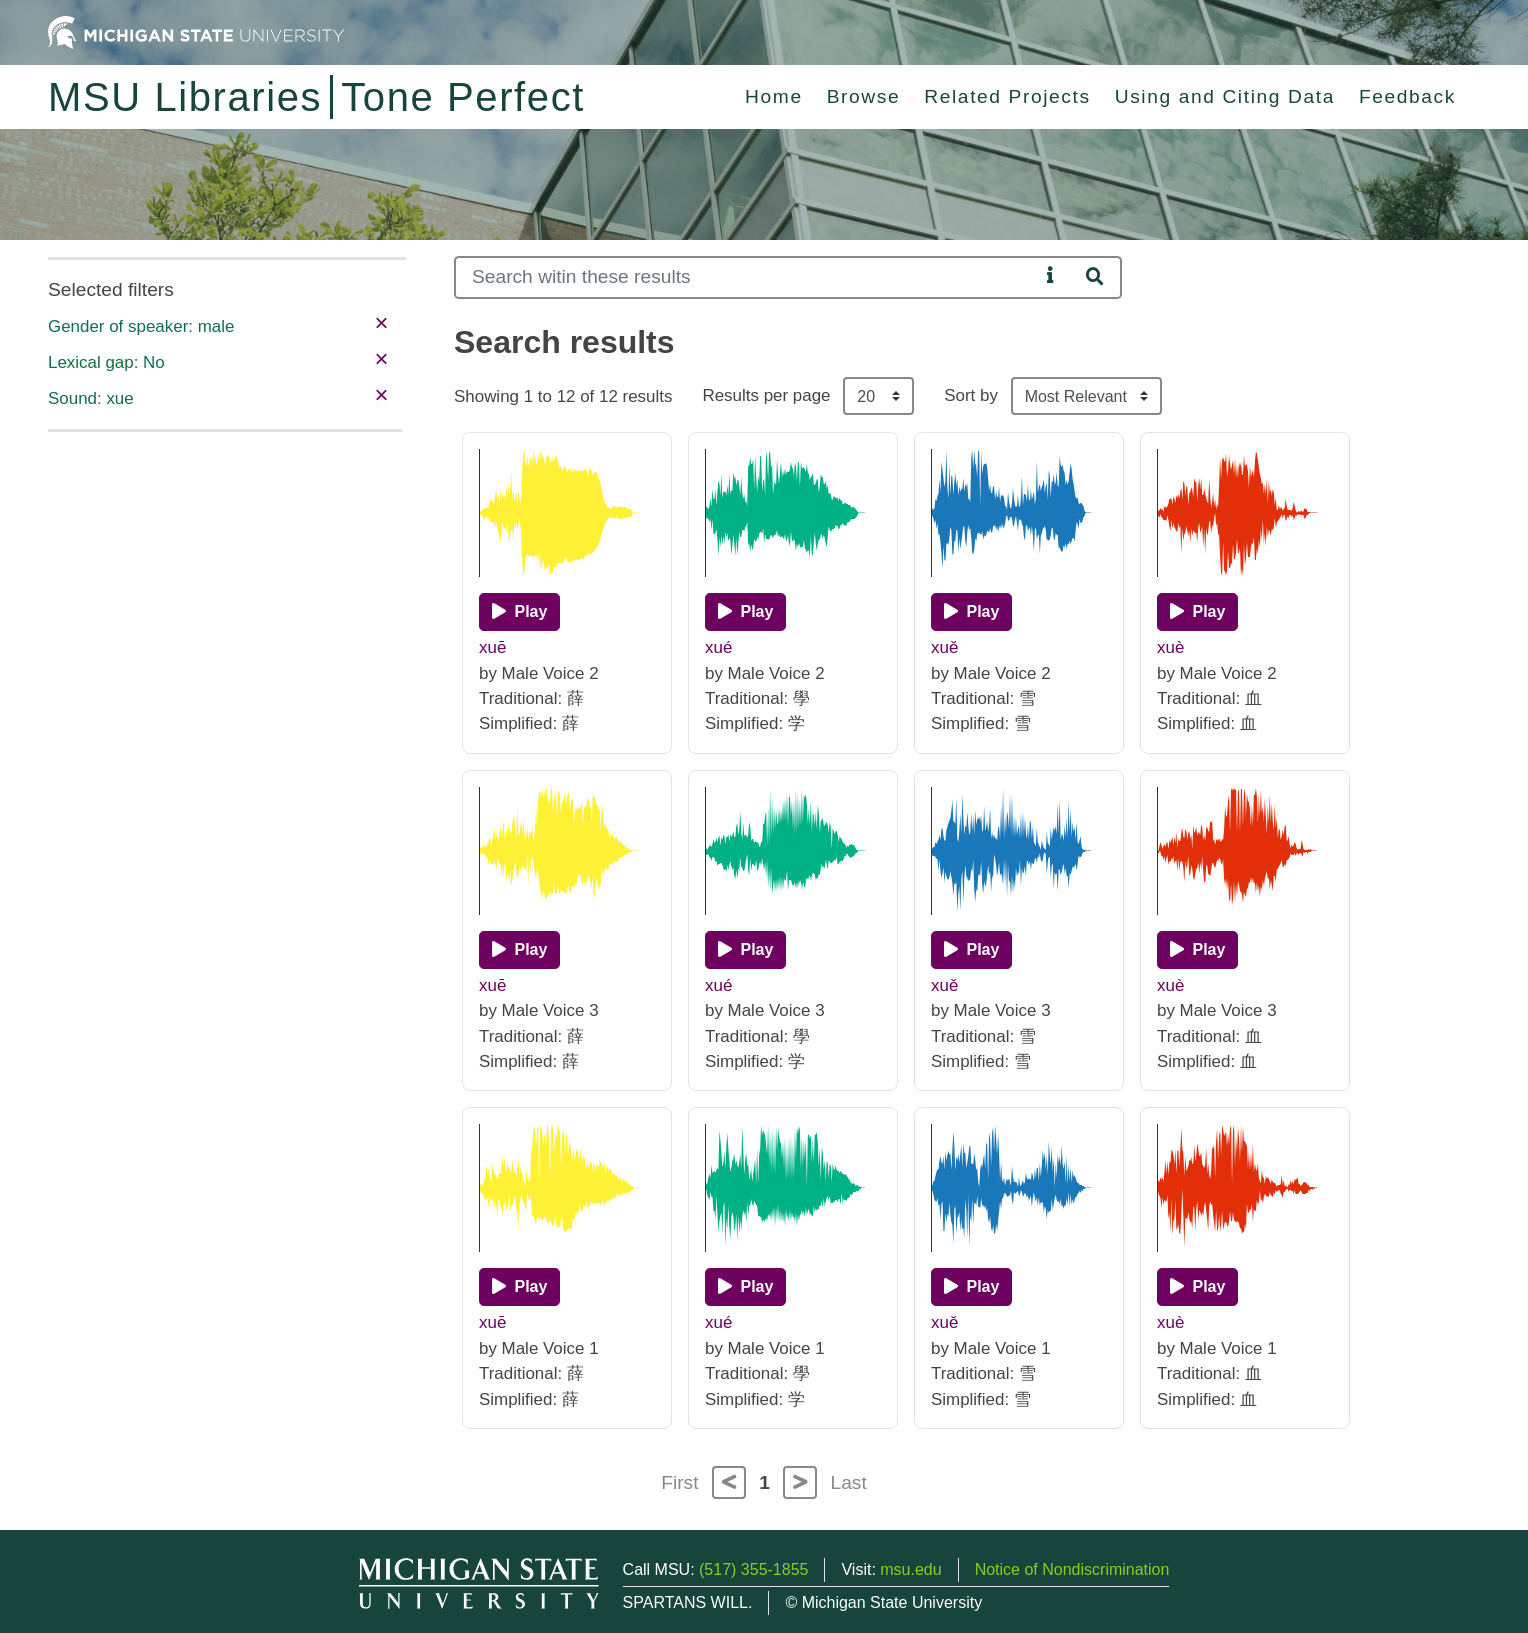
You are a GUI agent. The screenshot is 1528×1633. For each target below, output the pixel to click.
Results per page (766, 395)
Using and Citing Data (1225, 96)
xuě (944, 647)
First (679, 1482)
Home (774, 96)
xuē (492, 647)
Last (849, 1482)
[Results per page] (878, 396)
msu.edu (910, 1569)
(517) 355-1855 (753, 1569)
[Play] (519, 612)
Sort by (971, 395)
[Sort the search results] (1086, 396)
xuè (1170, 647)
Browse (864, 96)
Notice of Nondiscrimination (1072, 1569)
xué (718, 647)
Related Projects (1007, 96)
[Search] (746, 277)
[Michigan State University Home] (196, 31)
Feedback (1407, 96)
